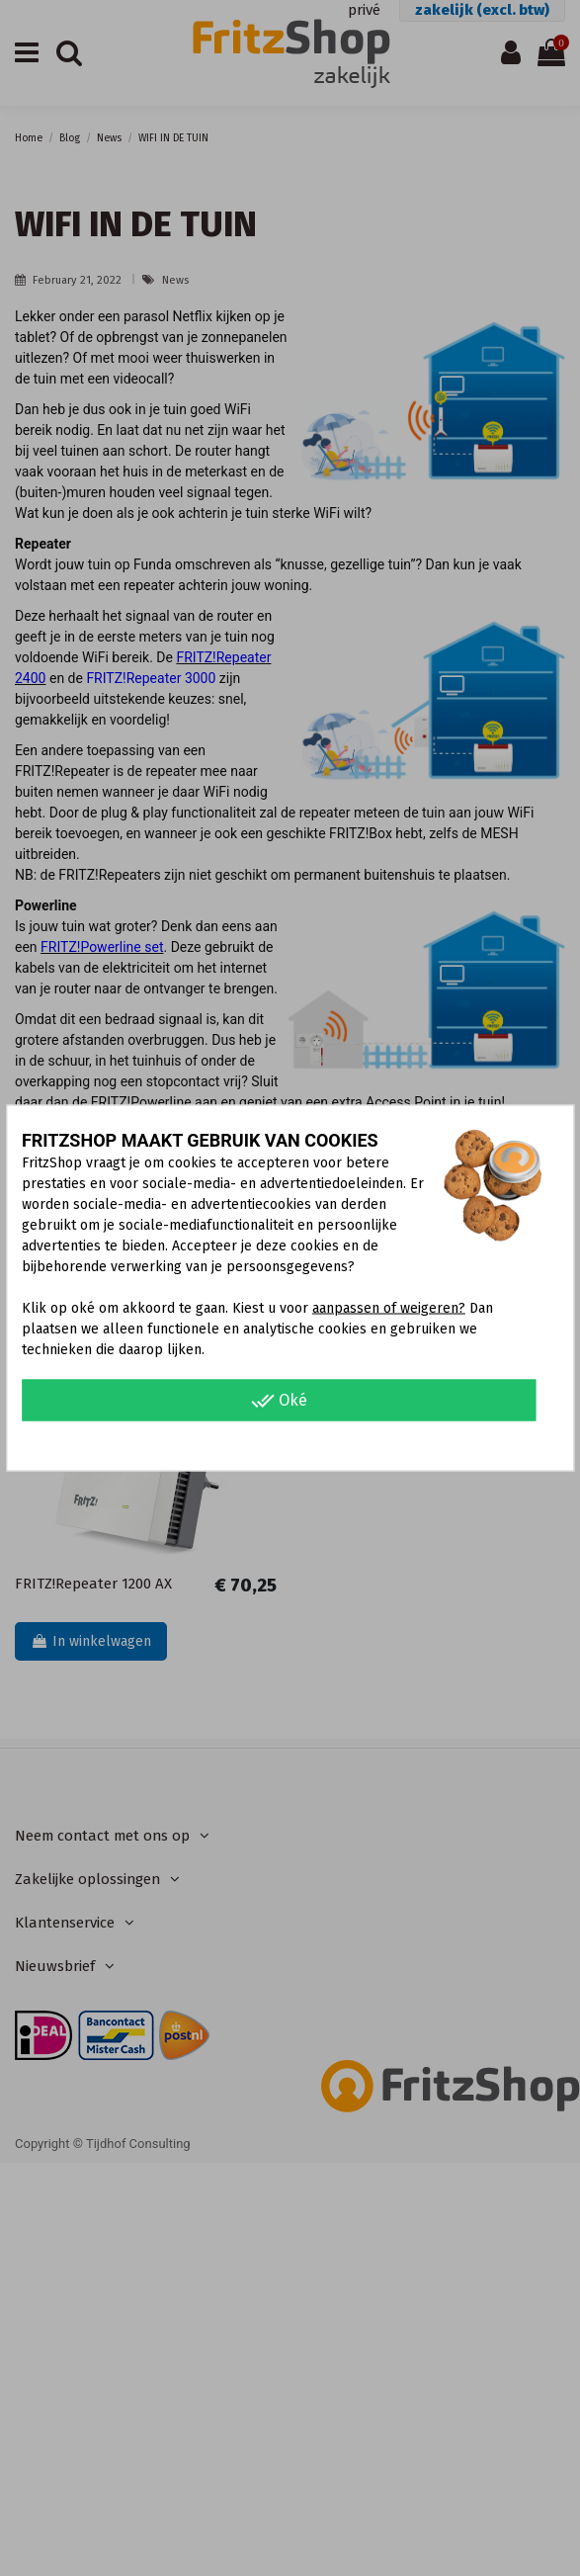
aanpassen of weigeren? (388, 1308)
